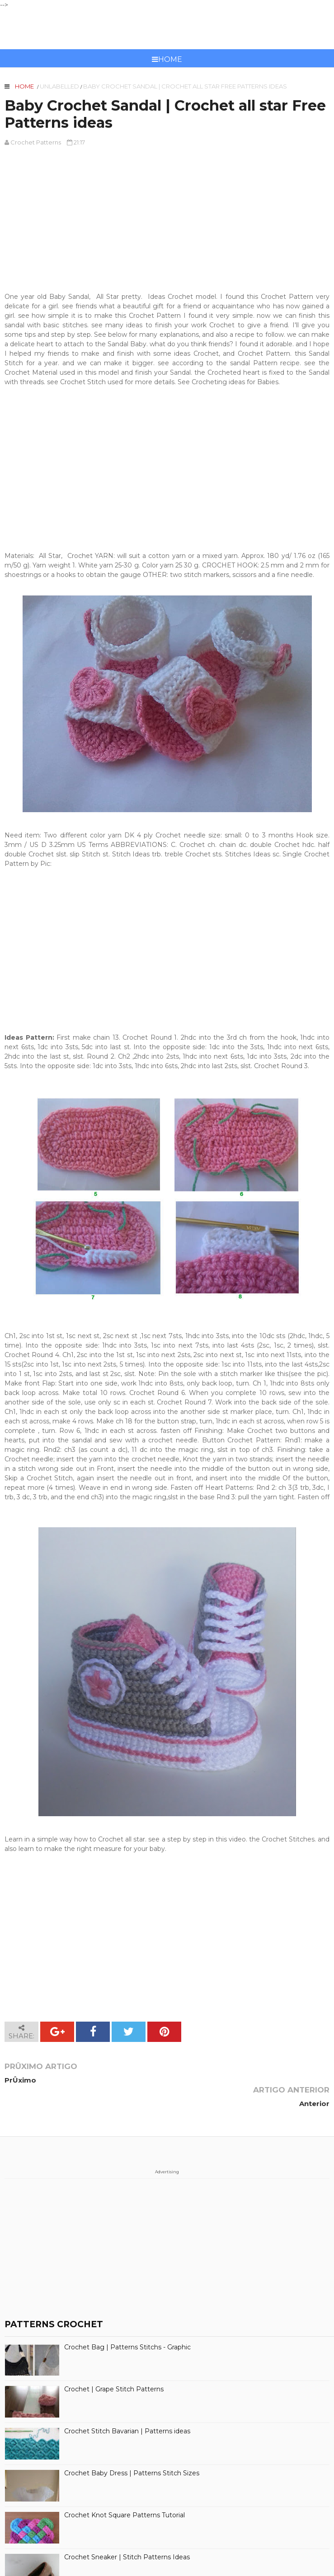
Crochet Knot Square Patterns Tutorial (124, 2492)
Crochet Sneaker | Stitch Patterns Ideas (127, 2534)
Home (167, 59)
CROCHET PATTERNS (167, 29)
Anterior (314, 2080)
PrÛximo (20, 2080)
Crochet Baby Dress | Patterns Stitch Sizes (131, 2450)
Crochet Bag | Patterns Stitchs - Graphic (127, 2324)
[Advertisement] (167, 219)
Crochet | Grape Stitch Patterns (114, 2366)
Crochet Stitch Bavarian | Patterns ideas (127, 2408)
